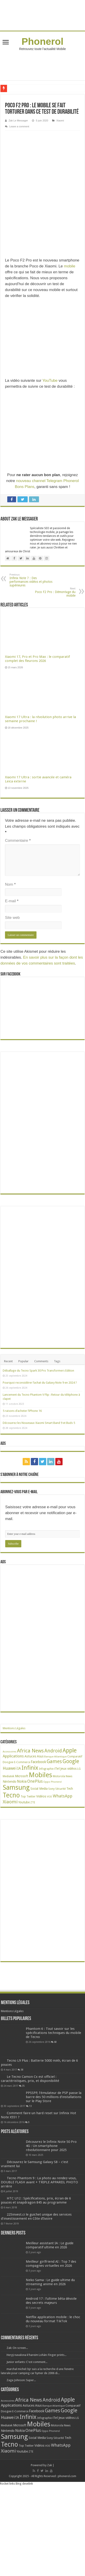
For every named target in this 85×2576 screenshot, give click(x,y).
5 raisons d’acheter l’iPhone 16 (47, 1426)
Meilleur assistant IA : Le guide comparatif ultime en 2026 (49, 2273)
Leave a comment (19, 126)
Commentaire (18, 840)
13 (30, 2134)
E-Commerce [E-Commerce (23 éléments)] (22, 1790)
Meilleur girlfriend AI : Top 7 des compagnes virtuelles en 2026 (51, 2291)
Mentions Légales (14, 1756)
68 (55, 2069)
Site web (12, 917)
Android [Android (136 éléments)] (53, 1779)
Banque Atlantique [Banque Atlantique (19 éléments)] (55, 1784)
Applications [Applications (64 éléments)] (13, 1784)
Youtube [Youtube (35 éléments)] (24, 1830)
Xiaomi (60, 120)
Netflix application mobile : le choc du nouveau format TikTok (53, 2347)
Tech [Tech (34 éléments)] (69, 1816)
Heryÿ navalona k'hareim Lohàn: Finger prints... (36, 2383)
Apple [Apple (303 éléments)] (70, 1778)
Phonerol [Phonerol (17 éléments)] (56, 1809)
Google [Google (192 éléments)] (71, 1789)
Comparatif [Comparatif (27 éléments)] (74, 1784)
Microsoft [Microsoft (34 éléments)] (21, 1804)
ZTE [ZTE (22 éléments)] (32, 1830)
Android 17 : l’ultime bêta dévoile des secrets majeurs (51, 2328)
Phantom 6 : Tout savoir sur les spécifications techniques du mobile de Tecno (53, 2061)
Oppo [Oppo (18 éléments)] (46, 1809)
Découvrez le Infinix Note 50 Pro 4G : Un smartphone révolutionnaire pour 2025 (51, 2174)
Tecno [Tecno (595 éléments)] (11, 1823)
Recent (8, 1361)
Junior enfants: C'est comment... (27, 2390)
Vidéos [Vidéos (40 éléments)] (41, 1824)
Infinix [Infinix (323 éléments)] (30, 1795)
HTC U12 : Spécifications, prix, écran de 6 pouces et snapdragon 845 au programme (36, 2228)
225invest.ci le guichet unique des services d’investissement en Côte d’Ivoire (36, 2244)
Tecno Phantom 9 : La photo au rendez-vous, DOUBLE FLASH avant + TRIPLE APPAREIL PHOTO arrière (39, 2210)
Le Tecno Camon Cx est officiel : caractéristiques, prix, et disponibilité (30, 2107)
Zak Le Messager (18, 120)
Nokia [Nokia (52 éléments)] (22, 1809)
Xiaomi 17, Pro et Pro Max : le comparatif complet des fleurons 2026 (37, 659)
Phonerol (42, 41)
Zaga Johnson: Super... (21, 2408)
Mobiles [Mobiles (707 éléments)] (40, 1803)
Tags (57, 1361)
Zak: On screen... (17, 2375)
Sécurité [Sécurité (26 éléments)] (60, 1816)
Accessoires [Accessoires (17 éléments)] (9, 1779)
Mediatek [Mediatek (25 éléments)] (8, 1804)
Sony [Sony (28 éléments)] (51, 1816)
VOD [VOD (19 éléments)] (49, 1824)
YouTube (50, 380)
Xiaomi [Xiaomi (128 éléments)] (10, 1829)
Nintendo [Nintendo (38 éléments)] (9, 1809)
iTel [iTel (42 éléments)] (57, 1796)
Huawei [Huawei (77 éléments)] (10, 1796)
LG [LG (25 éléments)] (79, 1796)
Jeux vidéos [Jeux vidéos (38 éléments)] (68, 1796)
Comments (41, 1361)
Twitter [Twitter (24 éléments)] (31, 1824)
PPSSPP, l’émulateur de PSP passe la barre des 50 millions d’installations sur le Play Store (53, 2125)
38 (22, 2097)
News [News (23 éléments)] (69, 1804)
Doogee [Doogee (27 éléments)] (8, 1790)
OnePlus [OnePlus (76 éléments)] (35, 1809)
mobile (69, 266)
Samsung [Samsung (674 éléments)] (16, 1815)
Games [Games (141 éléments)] (54, 1789)
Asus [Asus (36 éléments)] (40, 1784)
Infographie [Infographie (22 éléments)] (46, 1796)
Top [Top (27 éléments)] (23, 1824)
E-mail (12, 901)
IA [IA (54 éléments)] (19, 1796)
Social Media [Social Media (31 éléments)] (39, 1816)
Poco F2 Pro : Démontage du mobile (52, 592)
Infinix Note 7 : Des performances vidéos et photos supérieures (33, 580)
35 (23, 2113)
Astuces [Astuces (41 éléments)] (30, 1784)
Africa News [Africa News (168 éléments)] (30, 1779)
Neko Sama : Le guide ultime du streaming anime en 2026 (50, 2310)
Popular (23, 1361)
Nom (10, 884)
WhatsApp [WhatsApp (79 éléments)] (62, 1824)
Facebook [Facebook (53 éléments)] (38, 1790)
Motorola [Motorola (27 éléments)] (59, 1804)
